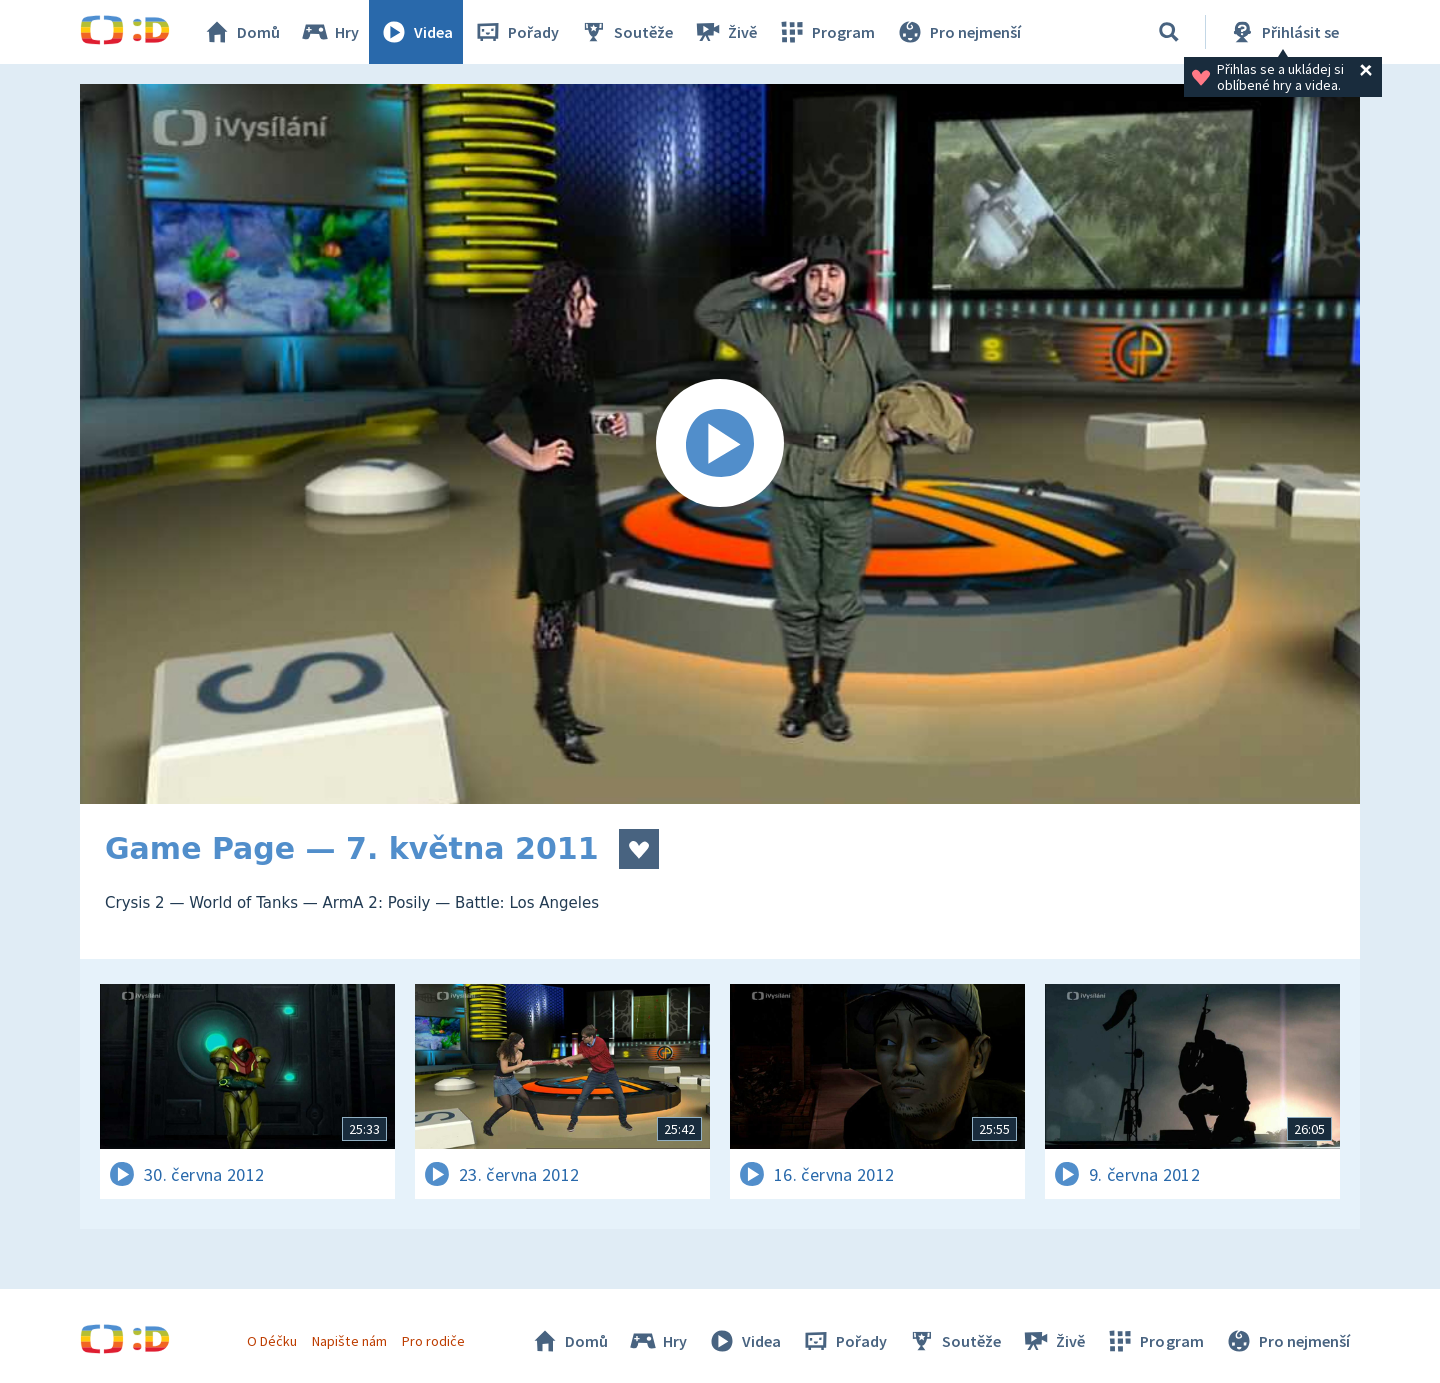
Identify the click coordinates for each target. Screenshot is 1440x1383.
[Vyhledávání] (1169, 32)
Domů (241, 32)
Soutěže (626, 32)
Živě (725, 32)
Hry (329, 32)
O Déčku (272, 1341)
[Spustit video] (720, 444)
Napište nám (349, 1341)
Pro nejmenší (958, 32)
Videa (416, 32)
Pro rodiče (433, 1341)
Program (826, 32)
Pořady (516, 32)
